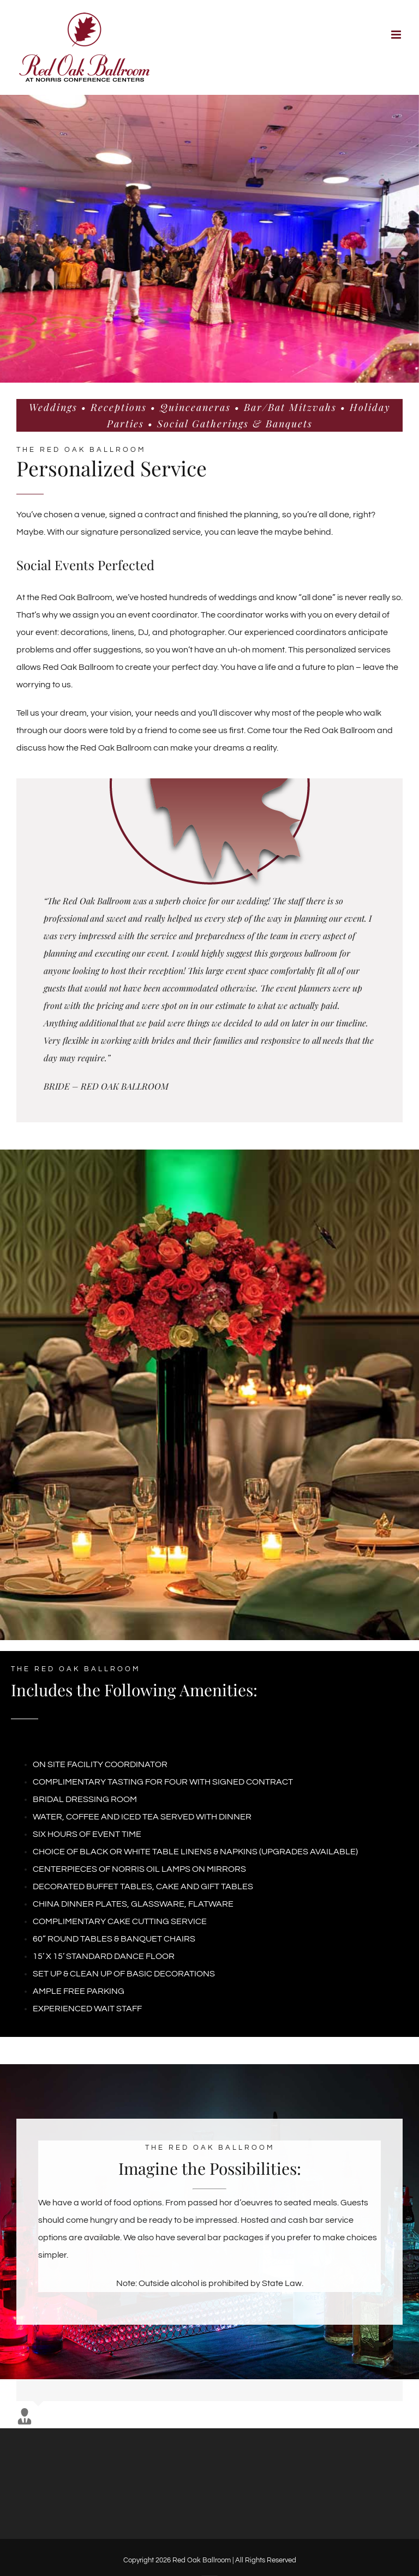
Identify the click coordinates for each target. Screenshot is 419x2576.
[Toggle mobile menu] (397, 34)
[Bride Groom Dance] (209, 239)
